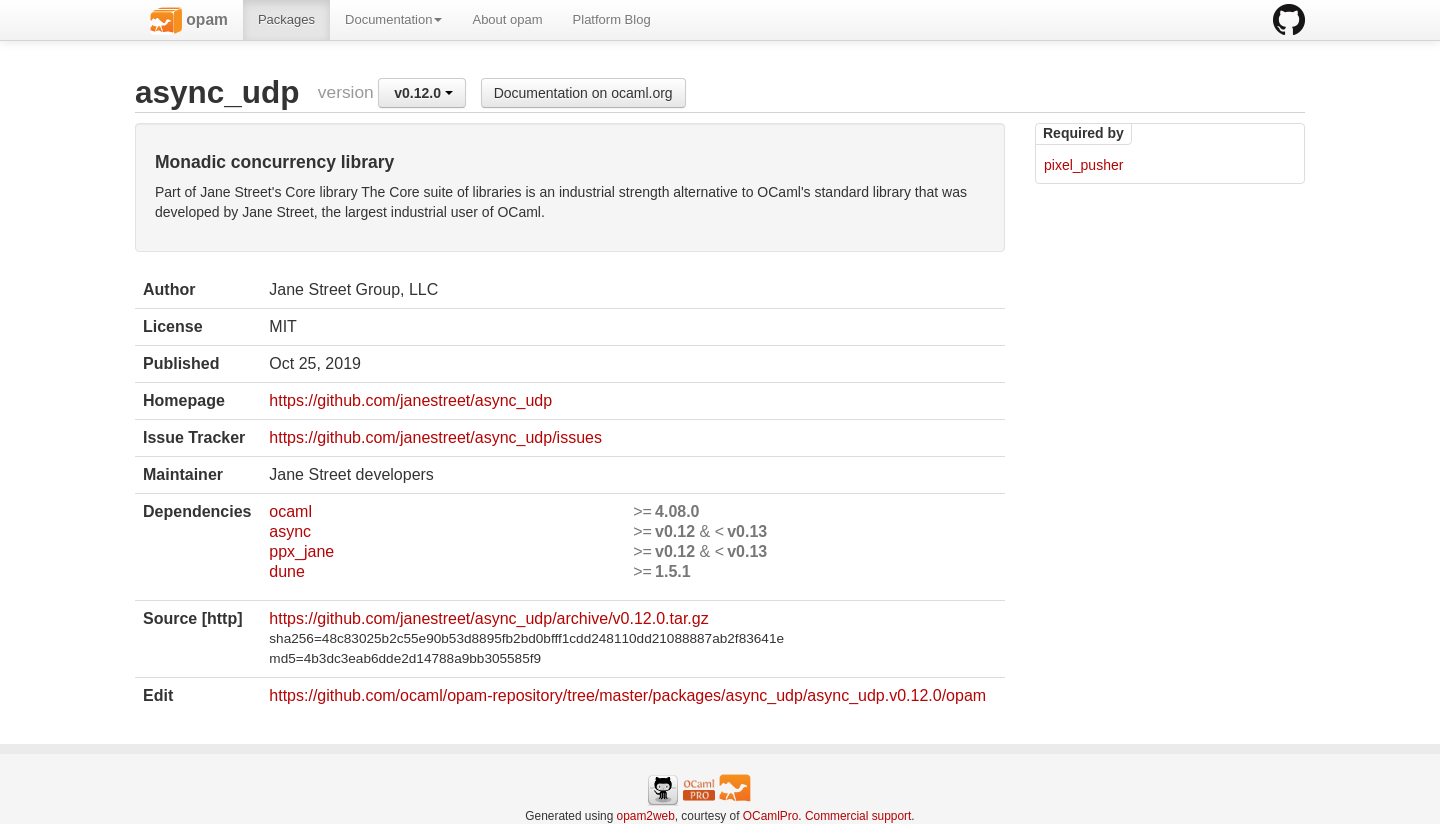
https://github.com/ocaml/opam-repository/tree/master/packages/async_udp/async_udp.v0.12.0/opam (627, 695)
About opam (507, 19)
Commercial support (858, 816)
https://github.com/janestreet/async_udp (410, 400)
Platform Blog (612, 19)
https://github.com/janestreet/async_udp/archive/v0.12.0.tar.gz (488, 618)
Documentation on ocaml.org (583, 93)
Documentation (393, 19)
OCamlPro (771, 816)
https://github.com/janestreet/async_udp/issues (435, 437)
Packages (286, 19)
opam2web (646, 816)
